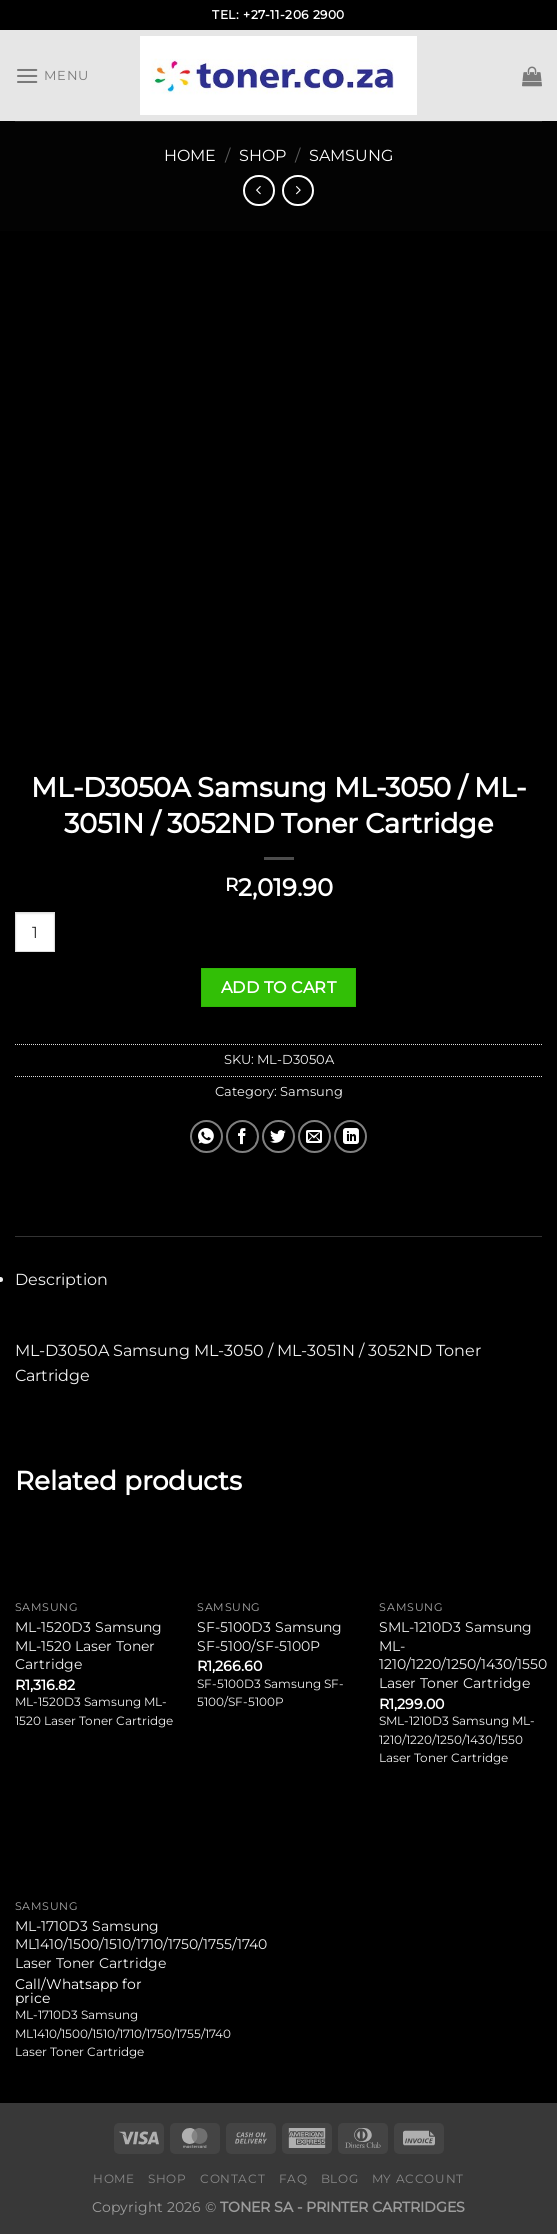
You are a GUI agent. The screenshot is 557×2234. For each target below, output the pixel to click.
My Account (418, 2178)
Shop (262, 155)
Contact (232, 2178)
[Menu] (52, 75)
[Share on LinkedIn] (350, 1136)
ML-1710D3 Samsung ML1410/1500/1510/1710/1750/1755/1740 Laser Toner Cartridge (141, 1944)
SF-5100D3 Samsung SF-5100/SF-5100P (269, 1636)
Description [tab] (61, 1279)
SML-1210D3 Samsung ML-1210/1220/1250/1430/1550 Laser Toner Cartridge (463, 1655)
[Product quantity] (35, 932)
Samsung (351, 155)
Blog (339, 2178)
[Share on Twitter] (278, 1136)
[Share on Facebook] (242, 1136)
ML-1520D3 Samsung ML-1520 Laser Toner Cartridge (88, 1645)
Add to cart (278, 987)
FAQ (293, 2178)
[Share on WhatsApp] (206, 1136)
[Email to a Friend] (314, 1136)
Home (190, 155)
